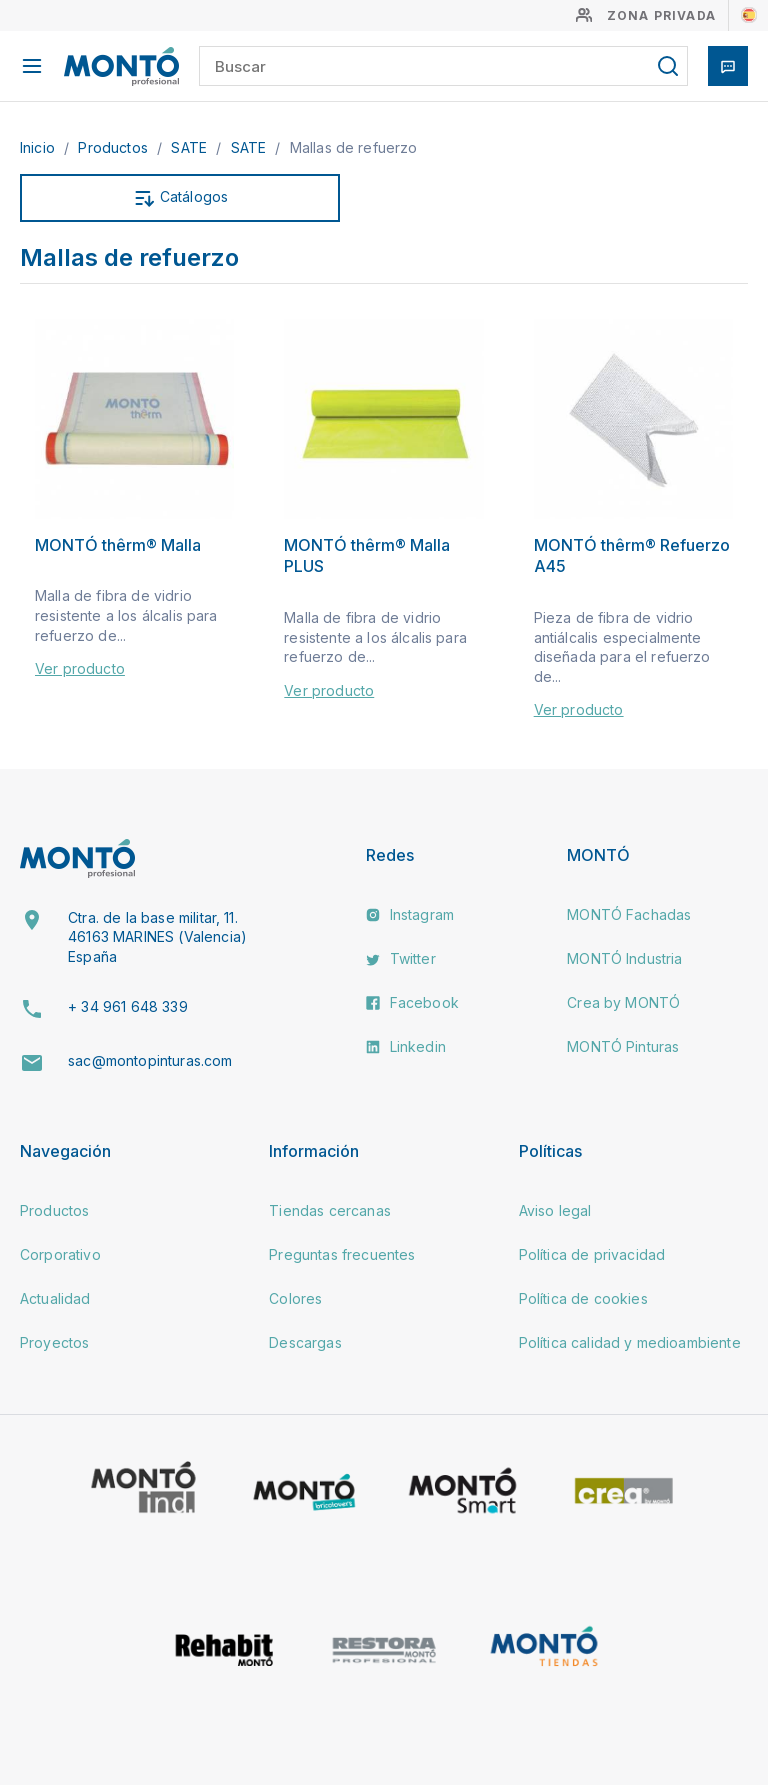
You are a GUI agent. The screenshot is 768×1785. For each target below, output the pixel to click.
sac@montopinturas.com (150, 1060)
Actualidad (55, 1298)
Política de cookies (583, 1298)
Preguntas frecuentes (342, 1254)
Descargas (305, 1342)
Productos (115, 147)
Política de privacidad (592, 1254)
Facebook (412, 1002)
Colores (295, 1298)
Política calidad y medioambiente (630, 1342)
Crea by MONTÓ (623, 1002)
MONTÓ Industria (624, 958)
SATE (191, 147)
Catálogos (180, 198)
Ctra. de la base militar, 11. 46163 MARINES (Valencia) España (157, 937)
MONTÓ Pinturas (623, 1046)
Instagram (410, 914)
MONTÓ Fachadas (629, 914)
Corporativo (60, 1254)
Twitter (400, 958)
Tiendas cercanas (330, 1210)
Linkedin (405, 1046)
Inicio (39, 147)
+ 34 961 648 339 (128, 1006)
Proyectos (54, 1342)
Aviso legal (555, 1210)
